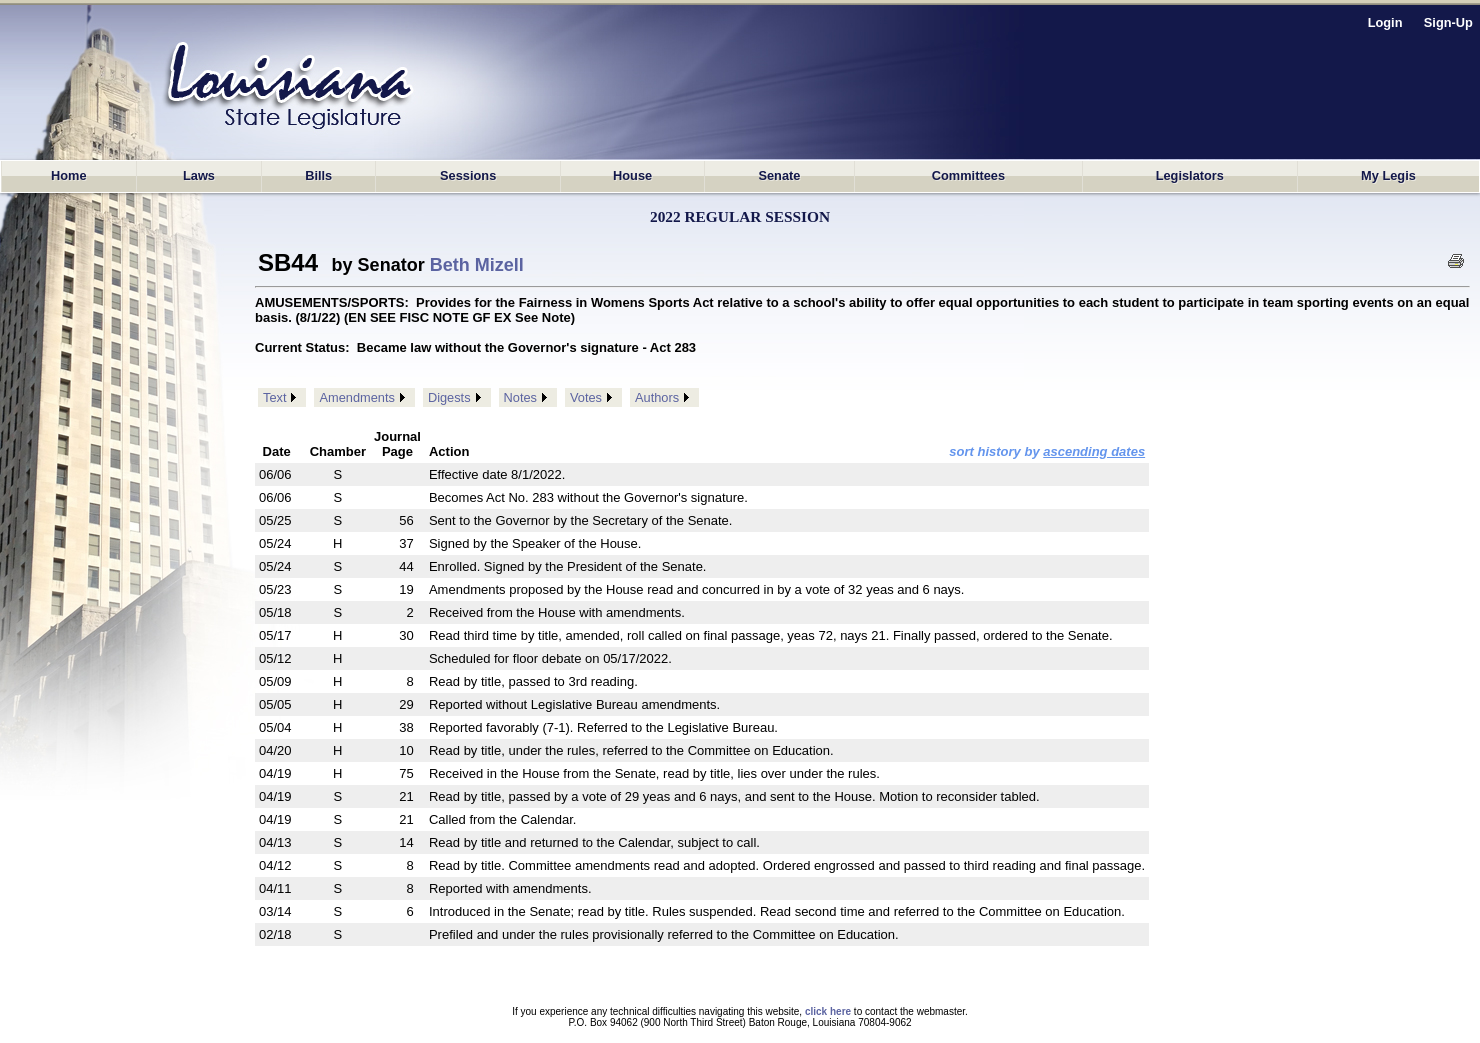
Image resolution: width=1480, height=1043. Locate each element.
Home (69, 175)
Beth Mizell (477, 265)
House (632, 175)
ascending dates (1094, 451)
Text (274, 397)
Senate (779, 175)
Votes (586, 397)
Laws (199, 175)
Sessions (468, 175)
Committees (968, 175)
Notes (520, 397)
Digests (449, 397)
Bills (318, 175)
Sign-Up (1448, 22)
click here (828, 1011)
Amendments (356, 397)
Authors (657, 397)
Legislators (1190, 175)
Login (1385, 22)
